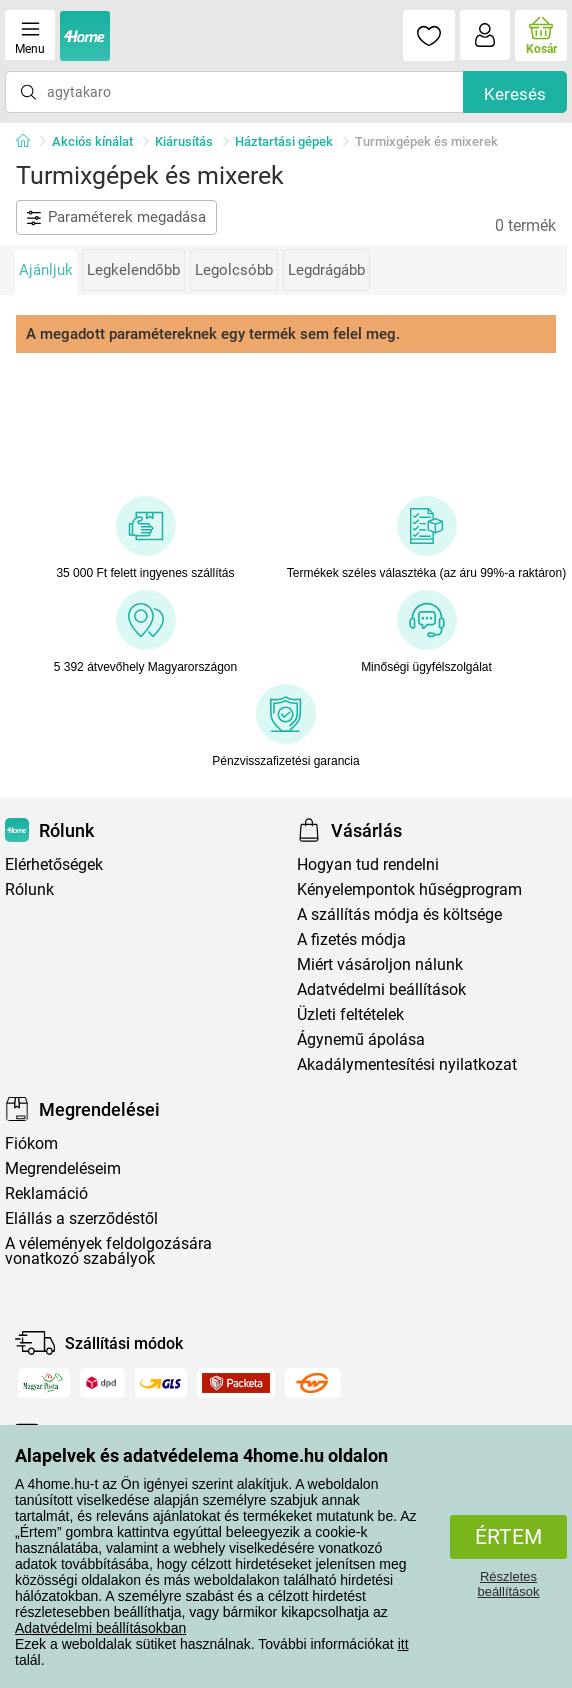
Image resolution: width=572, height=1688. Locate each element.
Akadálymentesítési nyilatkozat (407, 1064)
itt (403, 1644)
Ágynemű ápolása (361, 1039)
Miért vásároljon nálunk (380, 964)
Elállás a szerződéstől (81, 1218)
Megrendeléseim (63, 1168)
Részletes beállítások (508, 1584)
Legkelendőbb (133, 270)
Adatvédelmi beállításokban (100, 1628)
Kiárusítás (184, 141)
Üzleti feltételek (350, 1014)
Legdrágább (326, 270)
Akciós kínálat (92, 141)
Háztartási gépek (284, 141)
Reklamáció (46, 1193)
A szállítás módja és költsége (399, 914)
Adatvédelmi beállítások (381, 989)
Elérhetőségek (54, 864)
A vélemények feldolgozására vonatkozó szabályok (108, 1251)
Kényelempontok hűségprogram (409, 889)
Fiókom (31, 1143)
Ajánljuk (46, 270)
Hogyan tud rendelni (368, 864)
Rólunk (29, 889)
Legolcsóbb (234, 270)
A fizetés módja (351, 939)
